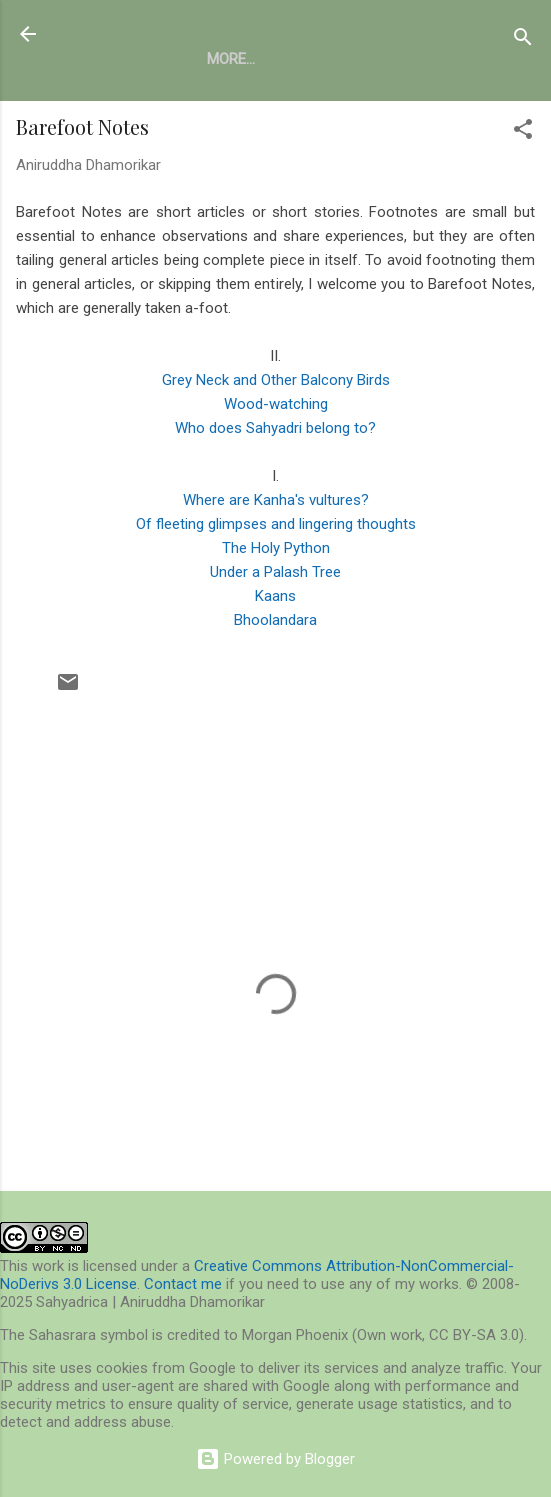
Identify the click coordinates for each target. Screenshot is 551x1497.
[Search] (523, 40)
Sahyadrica (127, 33)
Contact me (183, 1284)
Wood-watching (276, 404)
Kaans (275, 596)
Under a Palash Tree (275, 572)
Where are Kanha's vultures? (276, 500)
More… (231, 59)
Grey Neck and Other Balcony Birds (276, 380)
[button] (523, 132)
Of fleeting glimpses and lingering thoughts (276, 524)
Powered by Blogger (275, 1459)
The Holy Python (276, 548)
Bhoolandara (275, 620)
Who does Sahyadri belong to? (275, 428)
